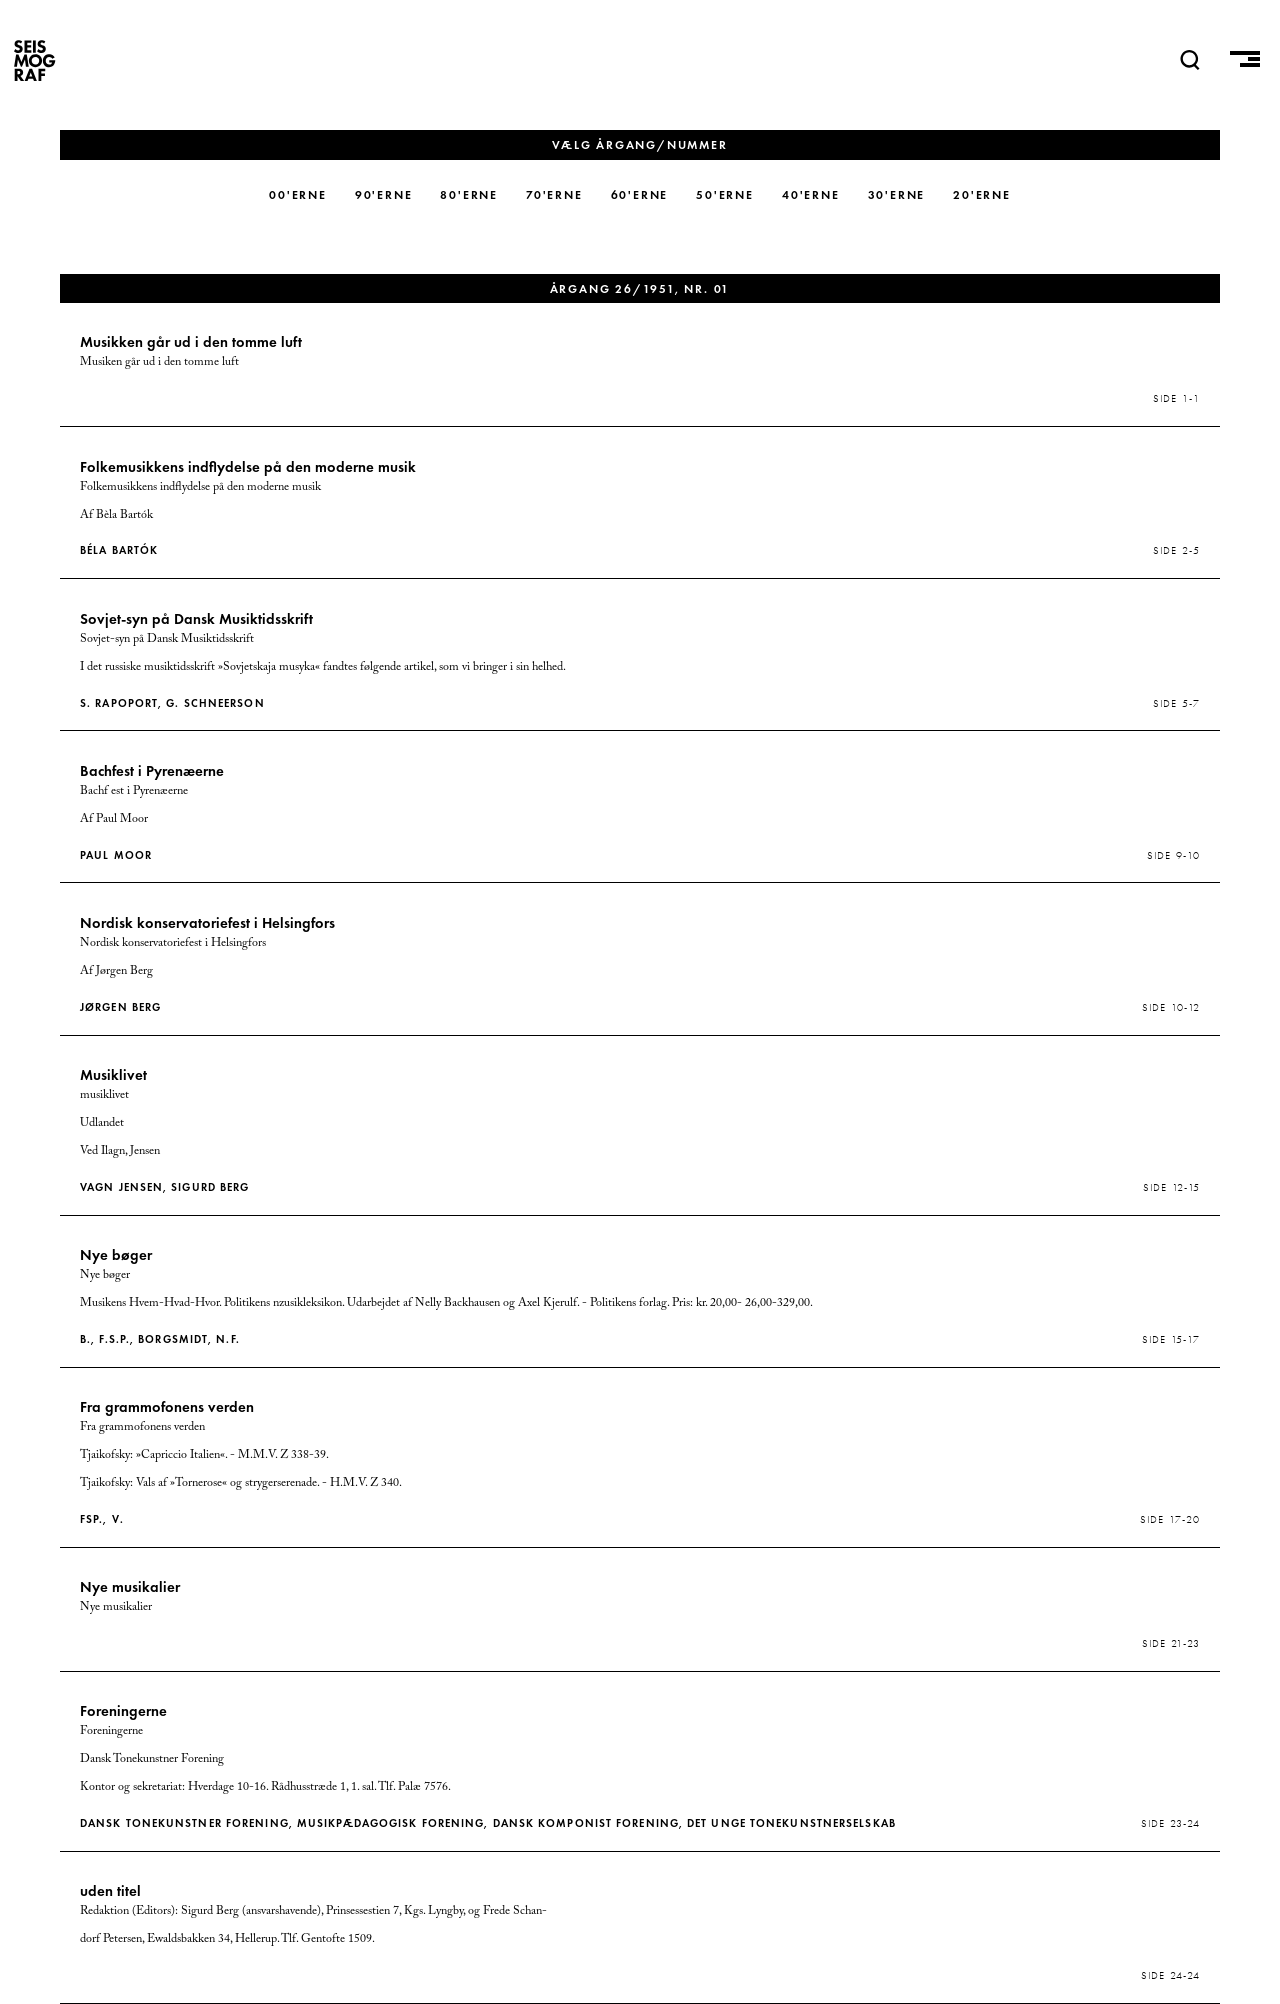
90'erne (384, 194)
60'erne (640, 194)
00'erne (298, 194)
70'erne (554, 194)
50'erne (725, 194)
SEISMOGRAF (35, 60)
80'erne (469, 194)
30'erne (897, 194)
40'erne (811, 194)
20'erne (982, 194)
